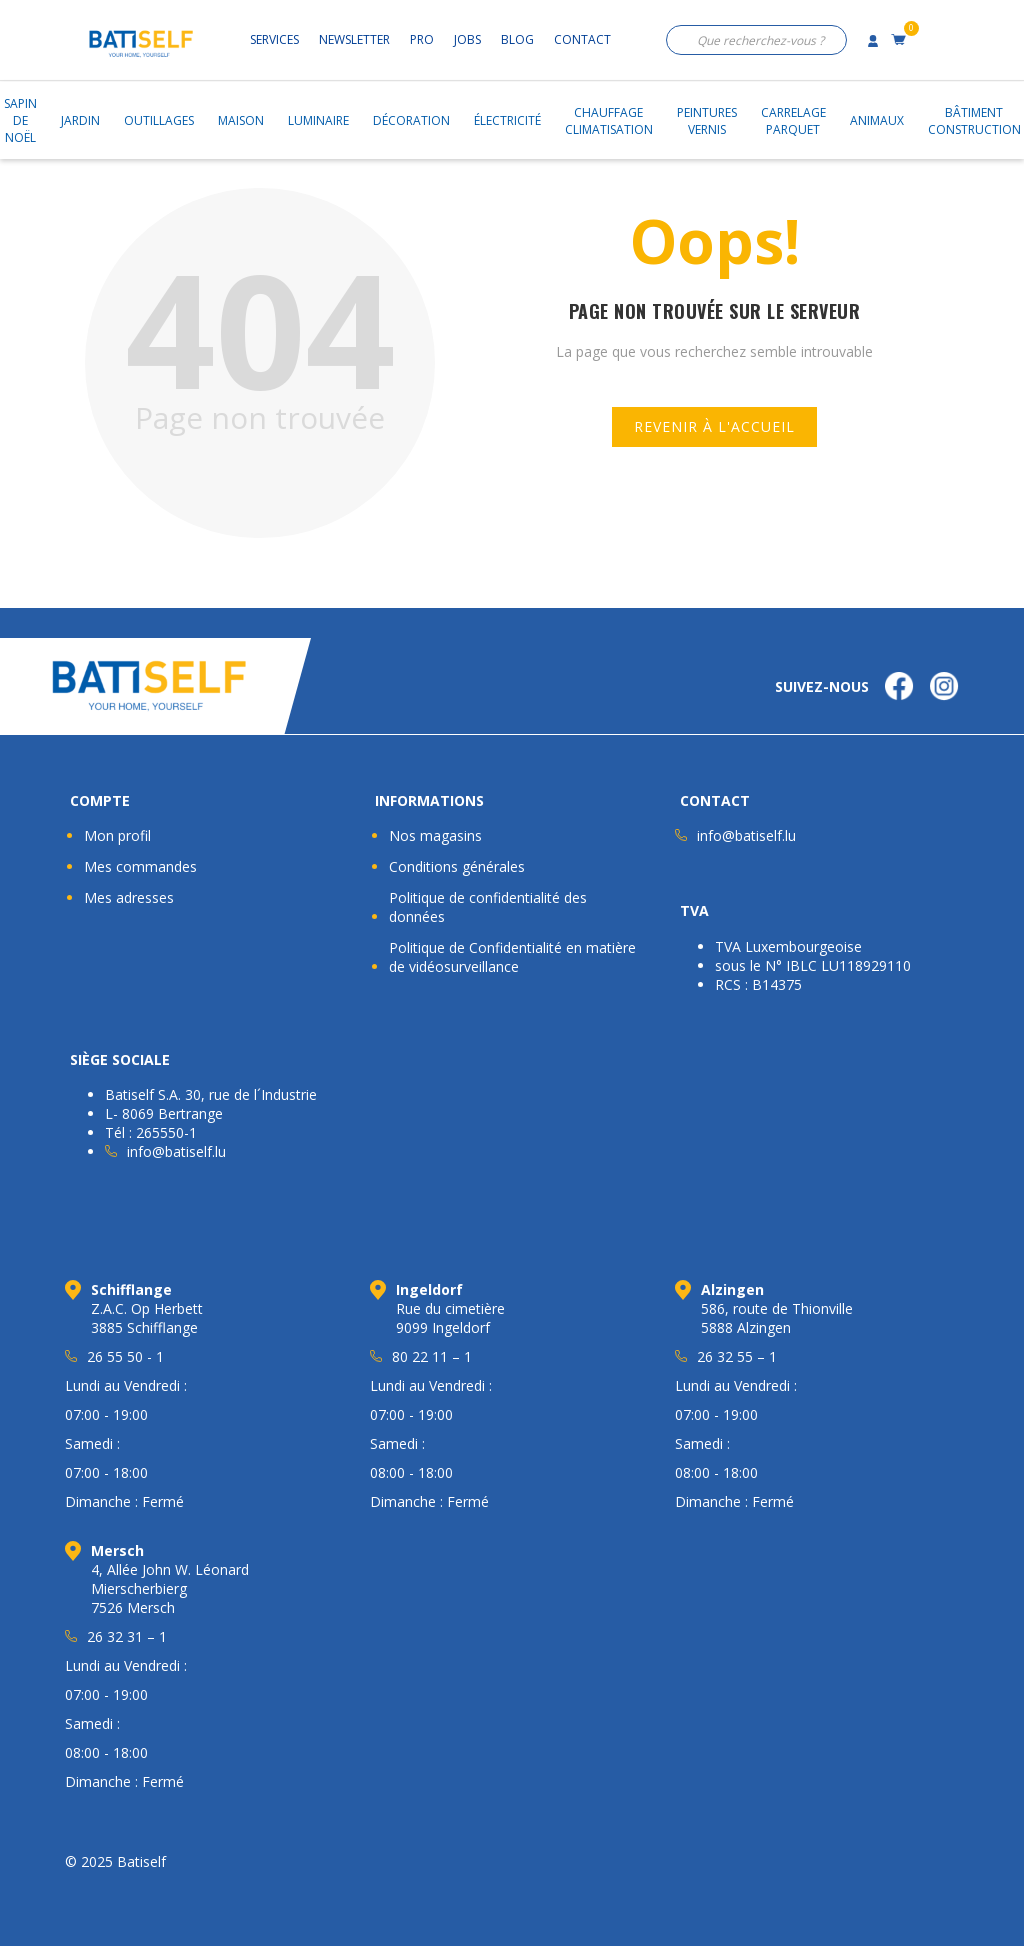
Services (274, 39)
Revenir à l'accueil (714, 426)
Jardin (80, 120)
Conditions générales (457, 866)
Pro (422, 39)
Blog (517, 39)
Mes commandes (140, 866)
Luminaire (318, 120)
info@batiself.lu (746, 835)
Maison (241, 120)
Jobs (467, 39)
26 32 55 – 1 (737, 1356)
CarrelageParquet (793, 121)
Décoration (411, 120)
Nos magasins (435, 835)
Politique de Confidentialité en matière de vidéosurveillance (512, 957)
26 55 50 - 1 (125, 1356)
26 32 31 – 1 (127, 1636)
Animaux (877, 120)
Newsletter (354, 39)
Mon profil (117, 835)
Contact (582, 39)
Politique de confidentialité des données (488, 907)
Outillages (159, 120)
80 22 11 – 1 (432, 1356)
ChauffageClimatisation (609, 121)
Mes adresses (129, 897)
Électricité (507, 120)
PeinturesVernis (707, 121)
